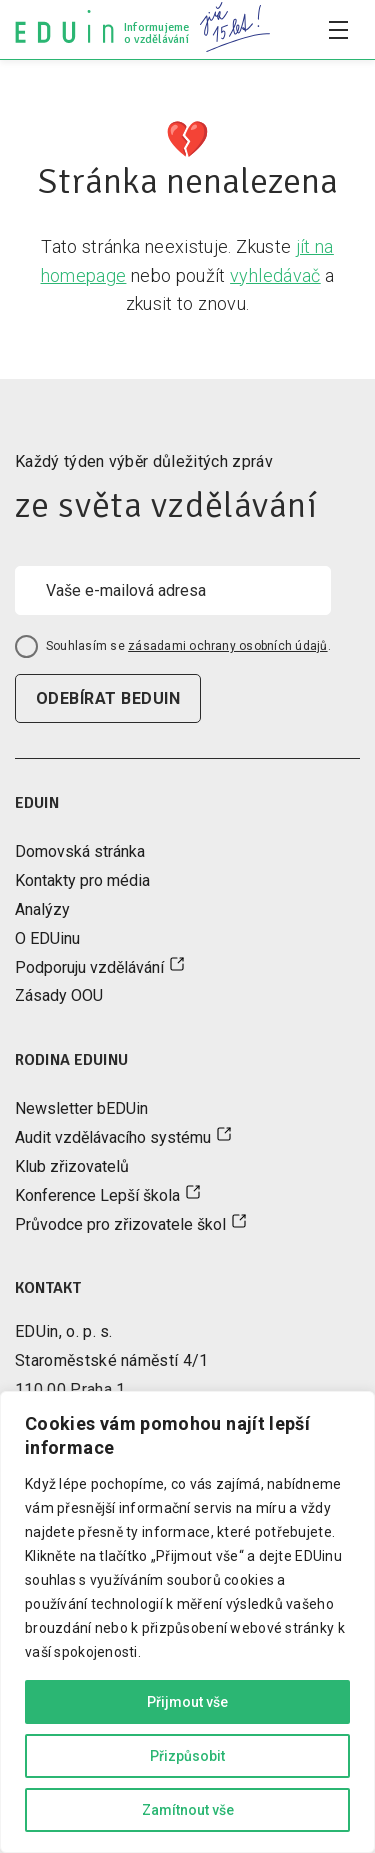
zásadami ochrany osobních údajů (227, 646)
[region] (187, 1622)
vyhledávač (275, 275)
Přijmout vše (187, 1702)
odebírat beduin (108, 698)
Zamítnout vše (188, 1810)
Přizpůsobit (187, 1756)
